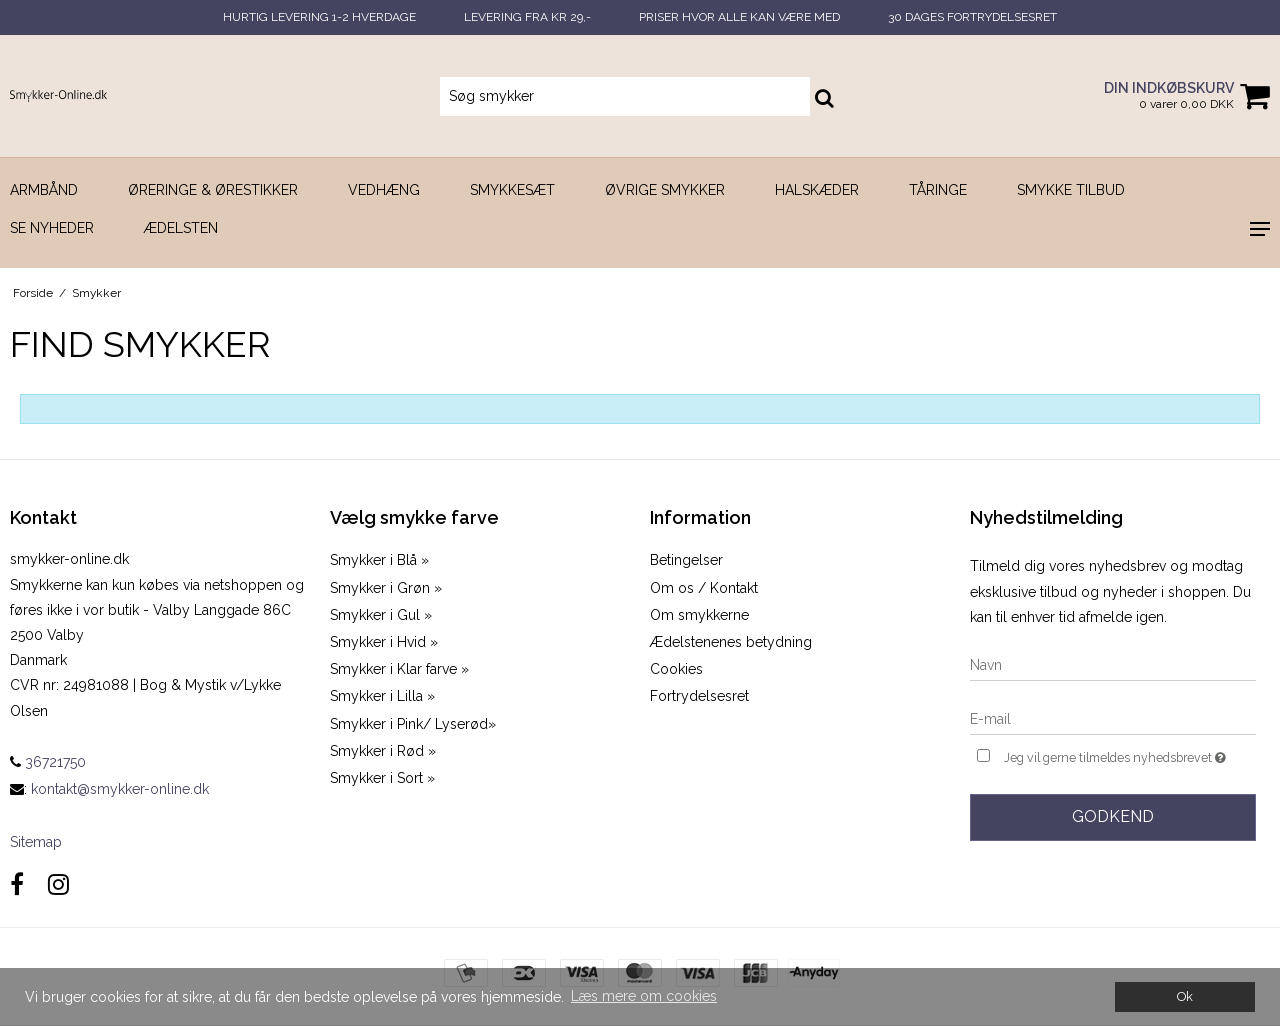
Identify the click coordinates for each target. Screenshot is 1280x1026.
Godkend (1113, 816)
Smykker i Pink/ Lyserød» (413, 724)
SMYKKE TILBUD (1071, 190)
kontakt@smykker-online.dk (120, 789)
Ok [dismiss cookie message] (1185, 996)
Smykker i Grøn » (386, 588)
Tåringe (938, 190)
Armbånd (44, 190)
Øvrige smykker (665, 190)
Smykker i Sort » (382, 778)
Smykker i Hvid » (384, 642)
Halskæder (817, 190)
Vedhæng (384, 190)
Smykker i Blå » (379, 560)
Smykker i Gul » (381, 615)
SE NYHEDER (52, 228)
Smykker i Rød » (383, 751)
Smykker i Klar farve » (399, 669)
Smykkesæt (512, 190)
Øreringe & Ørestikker (213, 190)
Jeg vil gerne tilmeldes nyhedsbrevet (1130, 755)
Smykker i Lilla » (382, 696)
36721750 (48, 762)
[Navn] (1113, 665)
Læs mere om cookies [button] (644, 996)
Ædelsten (181, 228)
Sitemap (36, 842)
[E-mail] (1113, 719)
